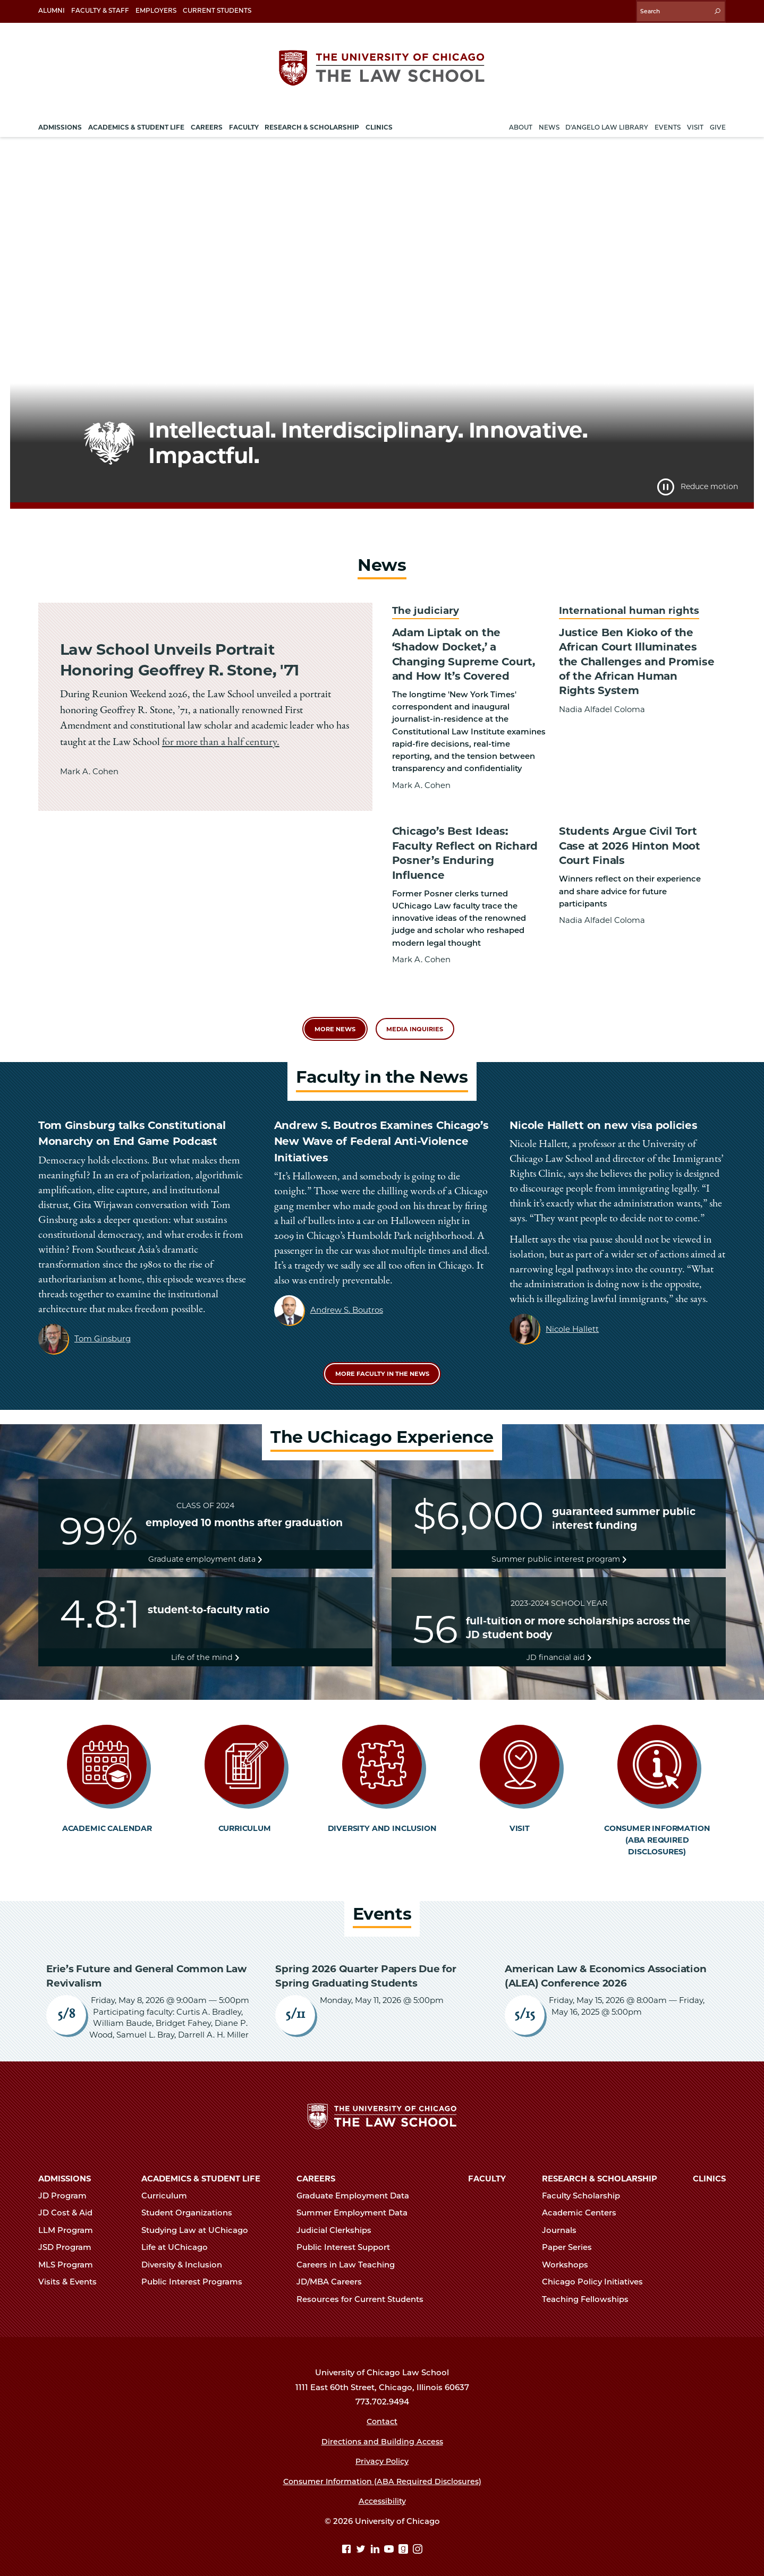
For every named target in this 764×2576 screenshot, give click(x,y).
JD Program (67, 2185)
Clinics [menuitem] (379, 124)
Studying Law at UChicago (199, 2219)
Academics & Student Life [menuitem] (136, 124)
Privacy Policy (382, 2450)
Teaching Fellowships (590, 2288)
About (520, 124)
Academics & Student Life (200, 2167)
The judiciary (423, 607)
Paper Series (571, 2236)
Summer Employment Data (356, 2202)
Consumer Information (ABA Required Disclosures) (382, 2470)
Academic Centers (583, 2202)
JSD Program (69, 2236)
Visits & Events (72, 2271)
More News (333, 1008)
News (549, 124)
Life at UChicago (179, 2236)
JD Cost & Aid (69, 2202)
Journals (563, 2219)
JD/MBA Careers (333, 2271)
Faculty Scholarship (585, 2185)
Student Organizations (191, 2202)
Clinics (709, 2167)
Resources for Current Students (364, 2288)
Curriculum (168, 2185)
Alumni (51, 10)
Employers (155, 10)
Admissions (64, 2167)
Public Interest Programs (196, 2271)
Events (668, 124)
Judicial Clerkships (338, 2219)
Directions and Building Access (382, 2431)
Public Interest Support (347, 2236)
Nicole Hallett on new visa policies (603, 1105)
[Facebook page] (348, 2539)
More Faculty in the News (382, 1354)
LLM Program (70, 2219)
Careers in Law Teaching (350, 2254)
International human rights (625, 607)
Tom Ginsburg (102, 1318)
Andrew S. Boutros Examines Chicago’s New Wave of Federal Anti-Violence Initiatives (381, 1121)
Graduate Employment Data (357, 2185)
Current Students (217, 10)
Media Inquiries (416, 1008)
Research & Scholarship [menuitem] (312, 124)
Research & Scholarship (599, 2167)
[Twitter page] (362, 2539)
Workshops (569, 2254)
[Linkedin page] (376, 2539)
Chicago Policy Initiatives (597, 2271)
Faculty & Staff (100, 10)
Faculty (487, 2167)
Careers (315, 2167)
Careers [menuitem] (207, 124)
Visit (695, 124)
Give (718, 124)
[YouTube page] (390, 2539)
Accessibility (382, 2490)
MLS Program (70, 2254)
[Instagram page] (417, 2539)
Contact (382, 2411)
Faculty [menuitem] (244, 124)
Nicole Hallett (572, 1309)
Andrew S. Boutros (346, 1290)
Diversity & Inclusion (186, 2254)
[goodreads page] (404, 2539)
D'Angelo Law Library (606, 124)
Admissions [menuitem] (60, 124)
